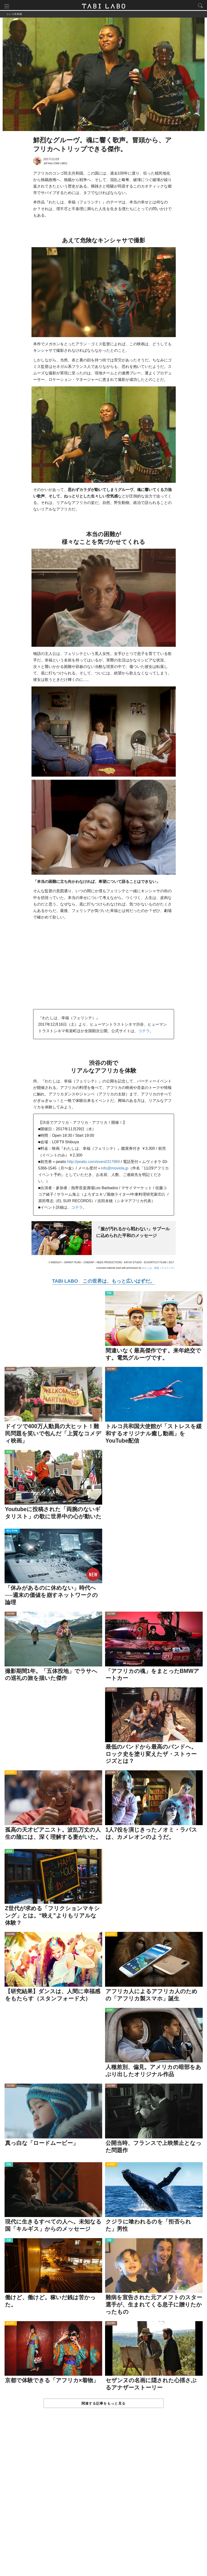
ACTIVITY (10, 1773)
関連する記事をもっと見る (103, 2404)
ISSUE (9, 1453)
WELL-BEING (12, 1532)
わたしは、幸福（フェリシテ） (159, 1269)
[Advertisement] (104, 2497)
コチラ (144, 1032)
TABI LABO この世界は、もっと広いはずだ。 (103, 1282)
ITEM (109, 1294)
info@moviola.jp (114, 1169)
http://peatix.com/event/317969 (93, 1163)
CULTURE (10, 1370)
